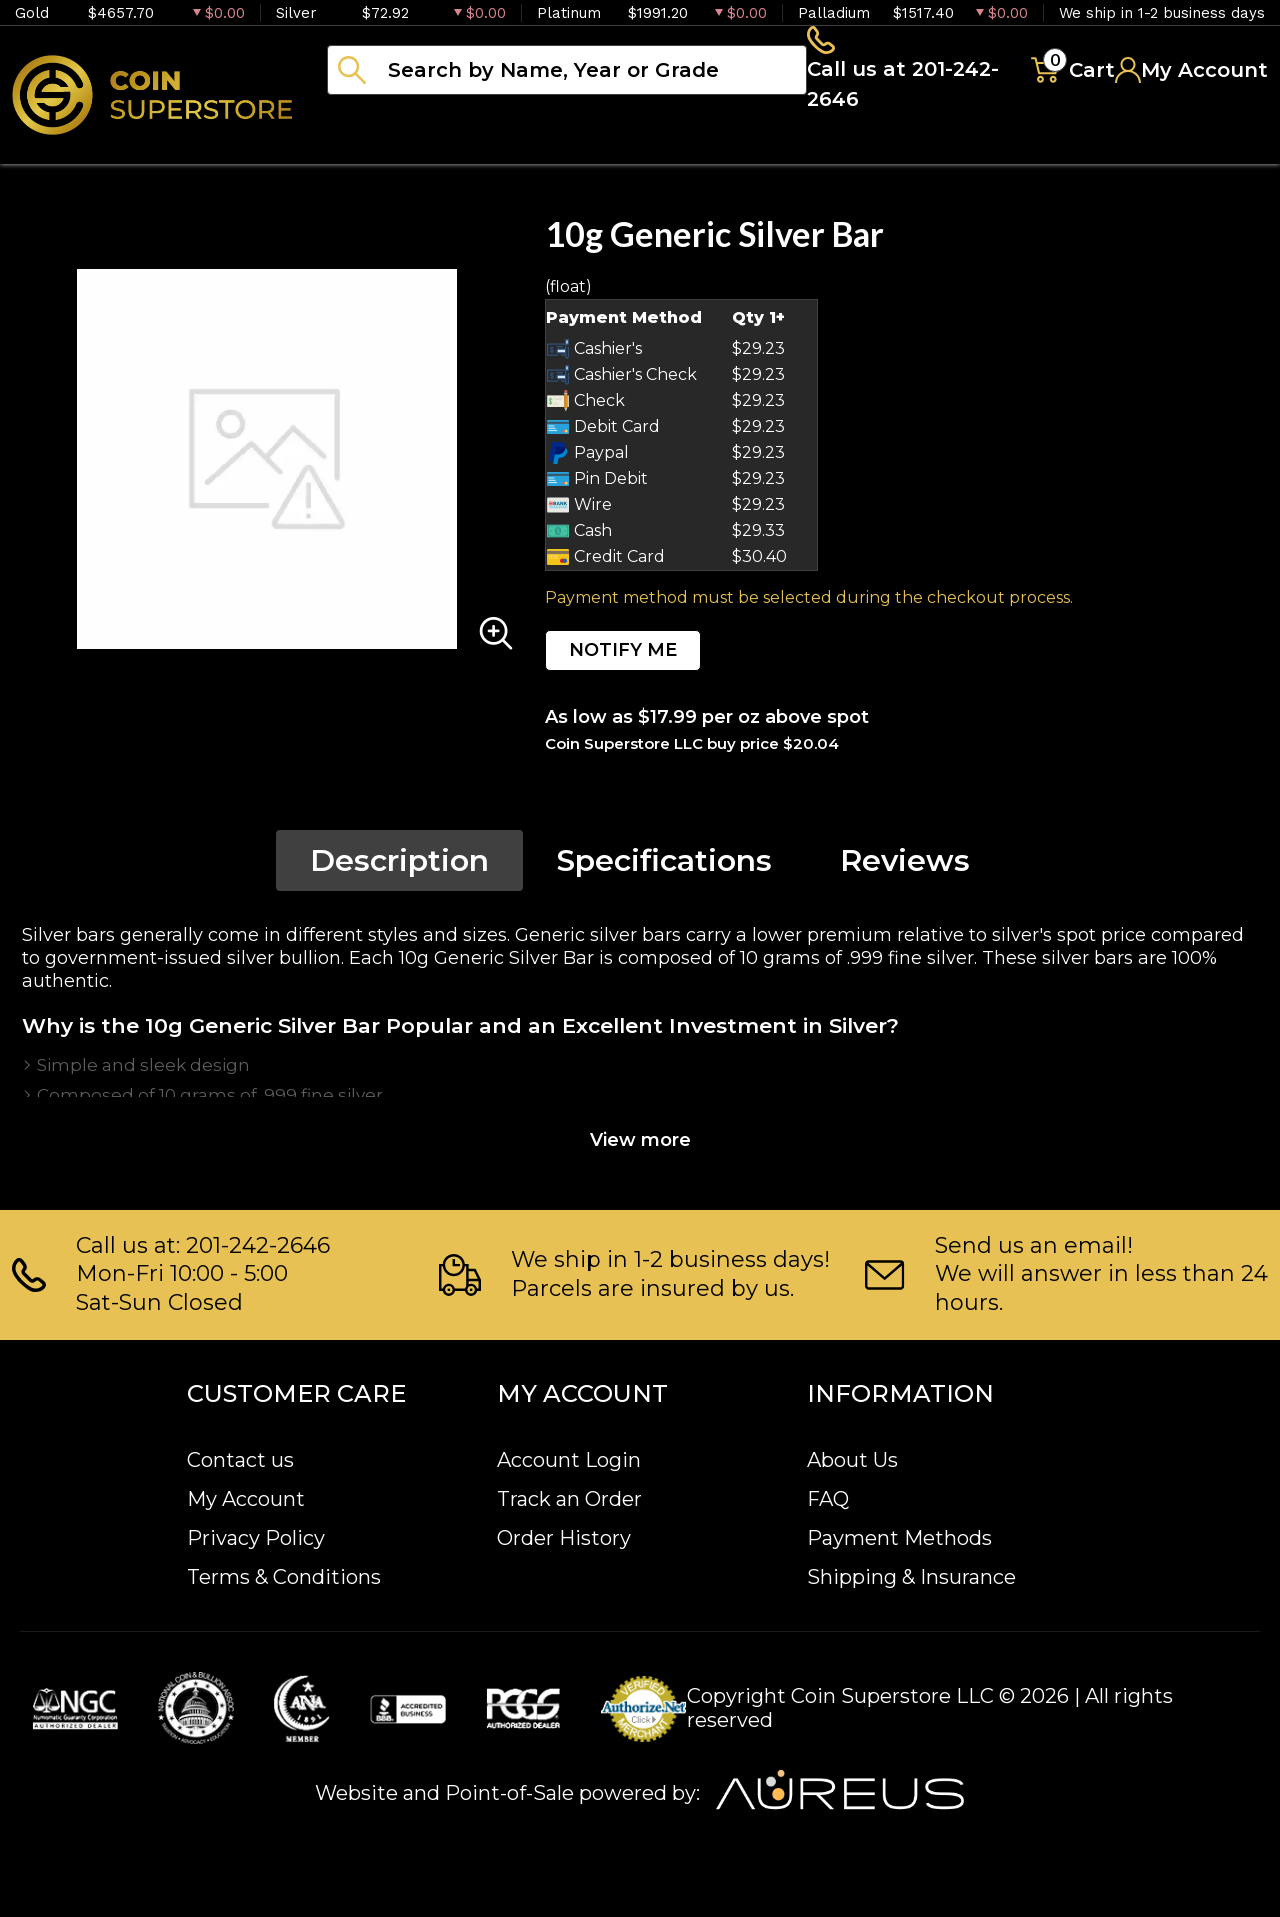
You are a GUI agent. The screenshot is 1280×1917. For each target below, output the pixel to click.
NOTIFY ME (623, 656)
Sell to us (1214, 150)
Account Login (569, 1461)
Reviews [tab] (905, 866)
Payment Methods (899, 1539)
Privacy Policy (256, 1539)
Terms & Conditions (284, 1578)
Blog (1010, 150)
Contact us (240, 1461)
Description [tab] (399, 866)
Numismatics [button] (529, 150)
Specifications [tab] (664, 866)
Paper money (725, 150)
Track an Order (569, 1500)
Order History (564, 1539)
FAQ (828, 1500)
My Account (246, 1500)
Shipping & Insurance (911, 1578)
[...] (567, 73)
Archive (891, 150)
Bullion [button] (368, 150)
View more (640, 1146)
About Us (852, 1461)
